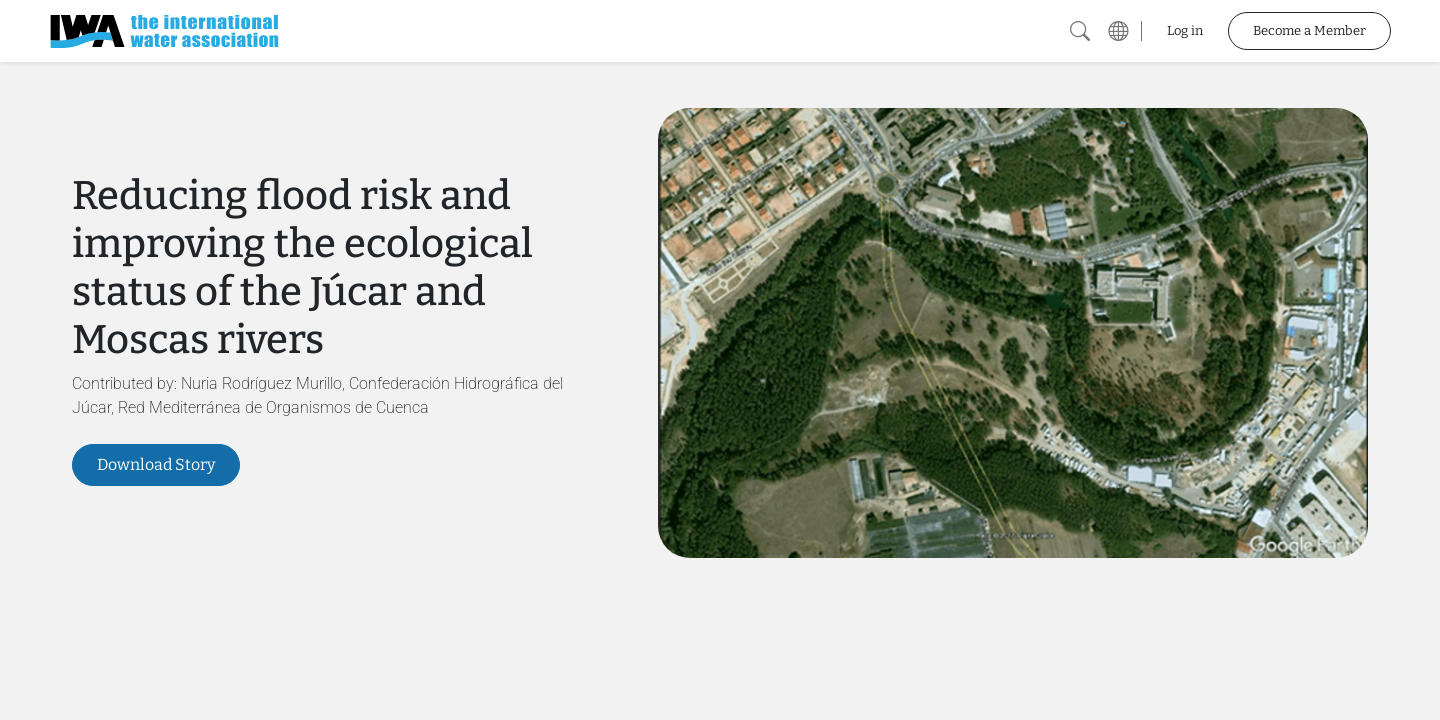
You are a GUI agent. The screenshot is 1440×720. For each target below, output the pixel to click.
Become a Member (1309, 30)
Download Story (156, 464)
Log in (1185, 30)
